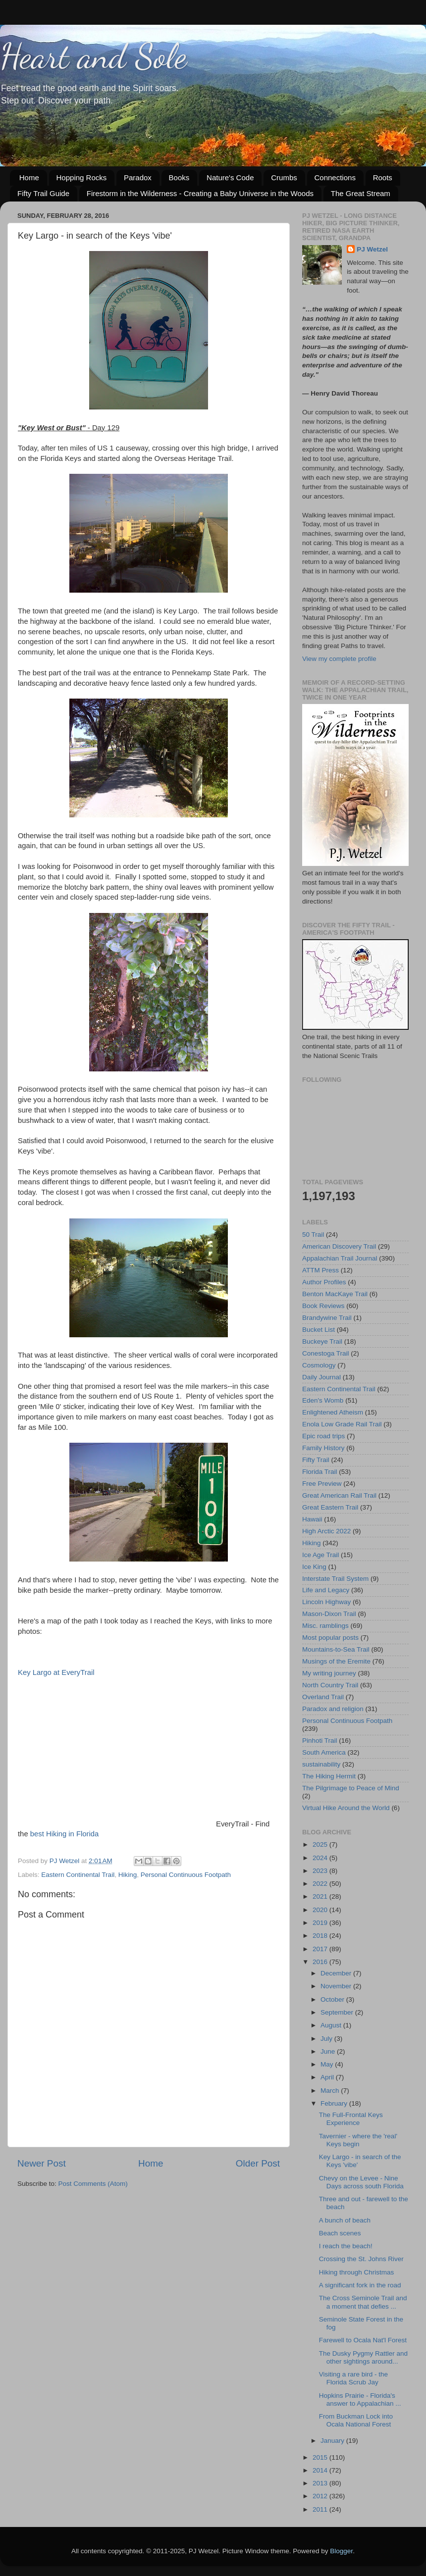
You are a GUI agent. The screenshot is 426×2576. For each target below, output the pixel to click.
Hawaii (312, 1519)
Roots (382, 177)
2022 (321, 1883)
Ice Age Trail (320, 1555)
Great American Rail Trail (339, 1495)
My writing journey (329, 1673)
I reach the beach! (346, 2246)
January (333, 2440)
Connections (335, 177)
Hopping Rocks (81, 177)
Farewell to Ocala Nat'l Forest (363, 2340)
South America (324, 1752)
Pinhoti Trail (319, 1740)
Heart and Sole (93, 56)
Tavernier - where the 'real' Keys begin (358, 2140)
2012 (321, 2496)
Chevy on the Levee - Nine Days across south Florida (361, 2182)
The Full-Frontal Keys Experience (351, 2118)
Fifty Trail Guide (43, 193)
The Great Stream (360, 193)
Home (29, 177)
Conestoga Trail (325, 1353)
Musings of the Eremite (336, 1661)
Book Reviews (323, 1306)
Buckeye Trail (322, 1341)
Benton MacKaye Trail (335, 1294)
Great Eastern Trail (330, 1507)
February (334, 2103)
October (333, 1999)
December (336, 1973)
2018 (321, 1935)
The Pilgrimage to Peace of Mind (350, 1788)
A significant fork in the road (360, 2285)
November (336, 1986)
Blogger (341, 2551)
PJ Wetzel (372, 249)
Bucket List (318, 1329)
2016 (321, 1962)
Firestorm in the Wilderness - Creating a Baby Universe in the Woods (200, 193)
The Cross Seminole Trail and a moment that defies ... (363, 2302)
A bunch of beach (345, 2220)
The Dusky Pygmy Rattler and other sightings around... (363, 2357)
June (328, 2051)
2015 (321, 2457)
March (330, 2090)
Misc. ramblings (325, 1625)
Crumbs (284, 177)
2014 (321, 2470)
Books (179, 177)
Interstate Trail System (335, 1578)
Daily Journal (321, 1377)
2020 (321, 1910)
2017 (321, 1949)
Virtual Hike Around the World (346, 1808)
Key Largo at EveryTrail (56, 1672)
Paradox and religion (333, 1709)
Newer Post (41, 2163)
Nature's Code (230, 177)
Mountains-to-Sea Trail (336, 1649)
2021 (321, 1896)
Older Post (258, 2163)
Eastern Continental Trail (77, 1874)
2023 (321, 1870)
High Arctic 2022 (326, 1531)
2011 (321, 2509)
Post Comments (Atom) (93, 2183)
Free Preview (322, 1483)
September (337, 2012)
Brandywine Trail (327, 1317)
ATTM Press (320, 1270)
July (327, 2038)
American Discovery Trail (339, 1246)
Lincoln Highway (326, 1602)
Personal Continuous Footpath (186, 1874)
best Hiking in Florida (64, 1834)
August (331, 2025)
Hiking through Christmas (356, 2272)
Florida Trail (319, 1471)
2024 (321, 1858)
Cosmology (319, 1365)
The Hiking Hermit (329, 1776)
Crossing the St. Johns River (361, 2259)
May (327, 2064)
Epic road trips (323, 1436)
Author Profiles (324, 1282)
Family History (323, 1448)
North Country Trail (330, 1685)
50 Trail (313, 1234)
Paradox (138, 177)
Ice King (314, 1566)
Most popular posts (330, 1637)
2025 (321, 1844)
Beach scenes (340, 2233)
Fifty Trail (315, 1460)
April (328, 2077)
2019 (321, 1922)
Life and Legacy (325, 1590)
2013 (321, 2483)
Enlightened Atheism (332, 1412)
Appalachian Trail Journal (339, 1258)
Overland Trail (323, 1697)
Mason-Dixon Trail (329, 1613)
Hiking (127, 1874)
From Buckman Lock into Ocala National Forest (356, 2420)
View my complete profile (339, 658)
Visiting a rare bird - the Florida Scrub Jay (353, 2378)
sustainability (321, 1764)
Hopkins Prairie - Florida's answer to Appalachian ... (360, 2399)
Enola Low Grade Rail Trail (342, 1424)
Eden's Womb (322, 1400)
